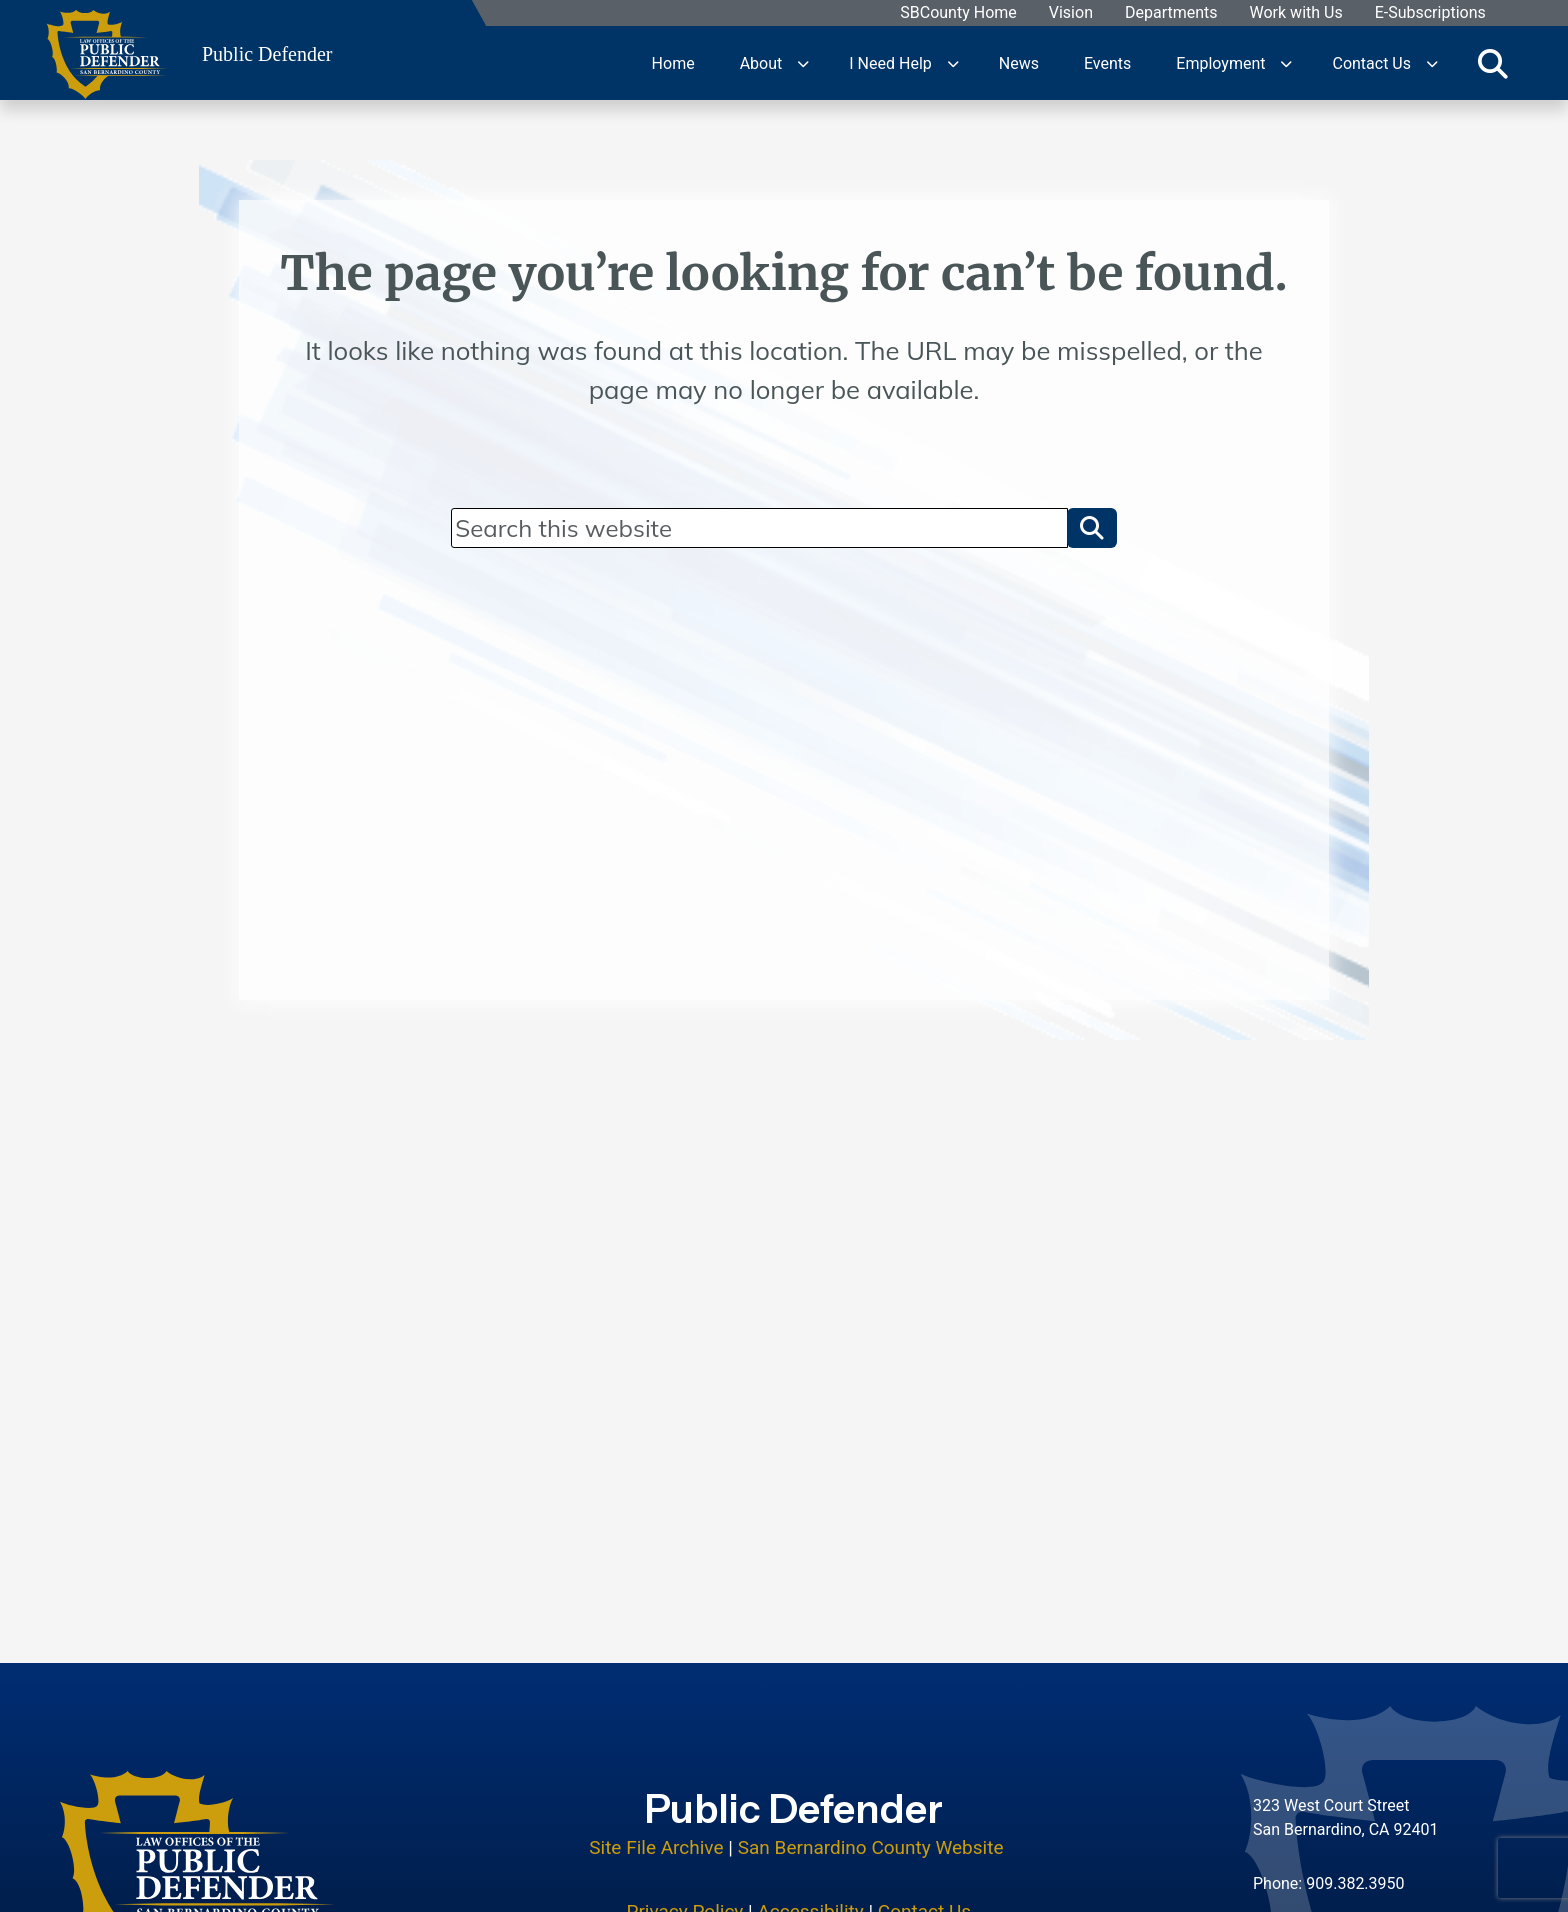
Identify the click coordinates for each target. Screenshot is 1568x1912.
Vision (1071, 13)
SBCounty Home (959, 13)
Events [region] (1107, 62)
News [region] (1019, 62)
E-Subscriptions (1430, 13)
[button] (1092, 528)
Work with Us (1296, 13)
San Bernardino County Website (871, 1845)
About (761, 62)
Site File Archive (656, 1845)
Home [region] (673, 62)
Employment (1220, 62)
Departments (1171, 13)
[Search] (759, 528)
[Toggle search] (1493, 63)
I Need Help (890, 62)
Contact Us (1371, 62)
